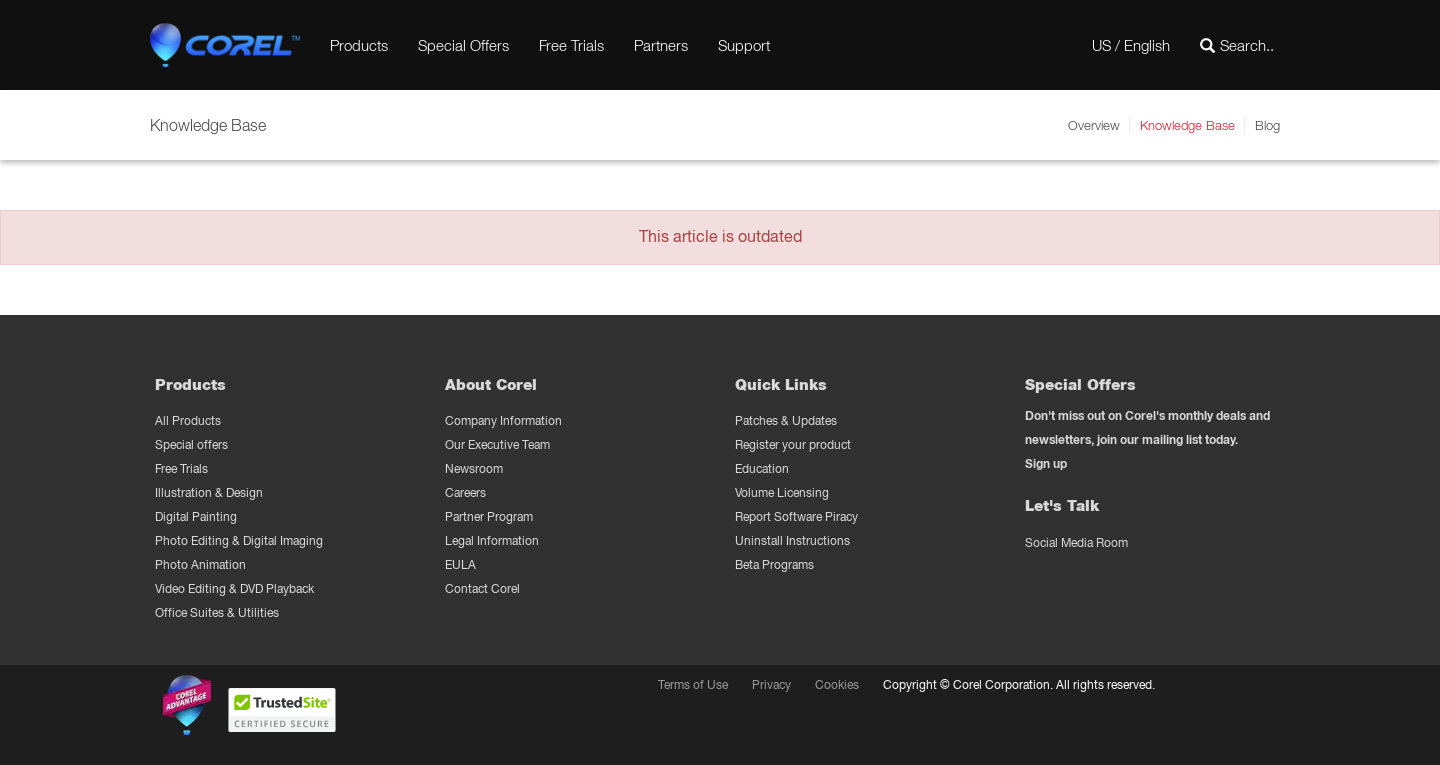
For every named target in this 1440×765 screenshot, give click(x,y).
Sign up (1046, 463)
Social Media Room (1076, 542)
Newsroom (474, 468)
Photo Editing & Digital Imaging (239, 540)
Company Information (503, 420)
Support (744, 45)
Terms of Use (693, 684)
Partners (661, 45)
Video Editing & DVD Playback (234, 588)
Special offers (191, 444)
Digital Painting (196, 516)
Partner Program (489, 516)
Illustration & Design (209, 492)
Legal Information (492, 540)
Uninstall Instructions (792, 540)
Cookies (837, 684)
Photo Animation (200, 564)
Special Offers (463, 45)
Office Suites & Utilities (217, 612)
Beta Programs (774, 564)
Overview (1094, 125)
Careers (465, 492)
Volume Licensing (782, 492)
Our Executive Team (497, 444)
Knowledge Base (1187, 125)
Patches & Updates (786, 420)
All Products (188, 420)
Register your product (793, 444)
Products (359, 45)
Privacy (771, 684)
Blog (1267, 125)
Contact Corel (482, 588)
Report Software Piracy (796, 516)
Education (762, 468)
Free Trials (571, 45)
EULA (460, 564)
